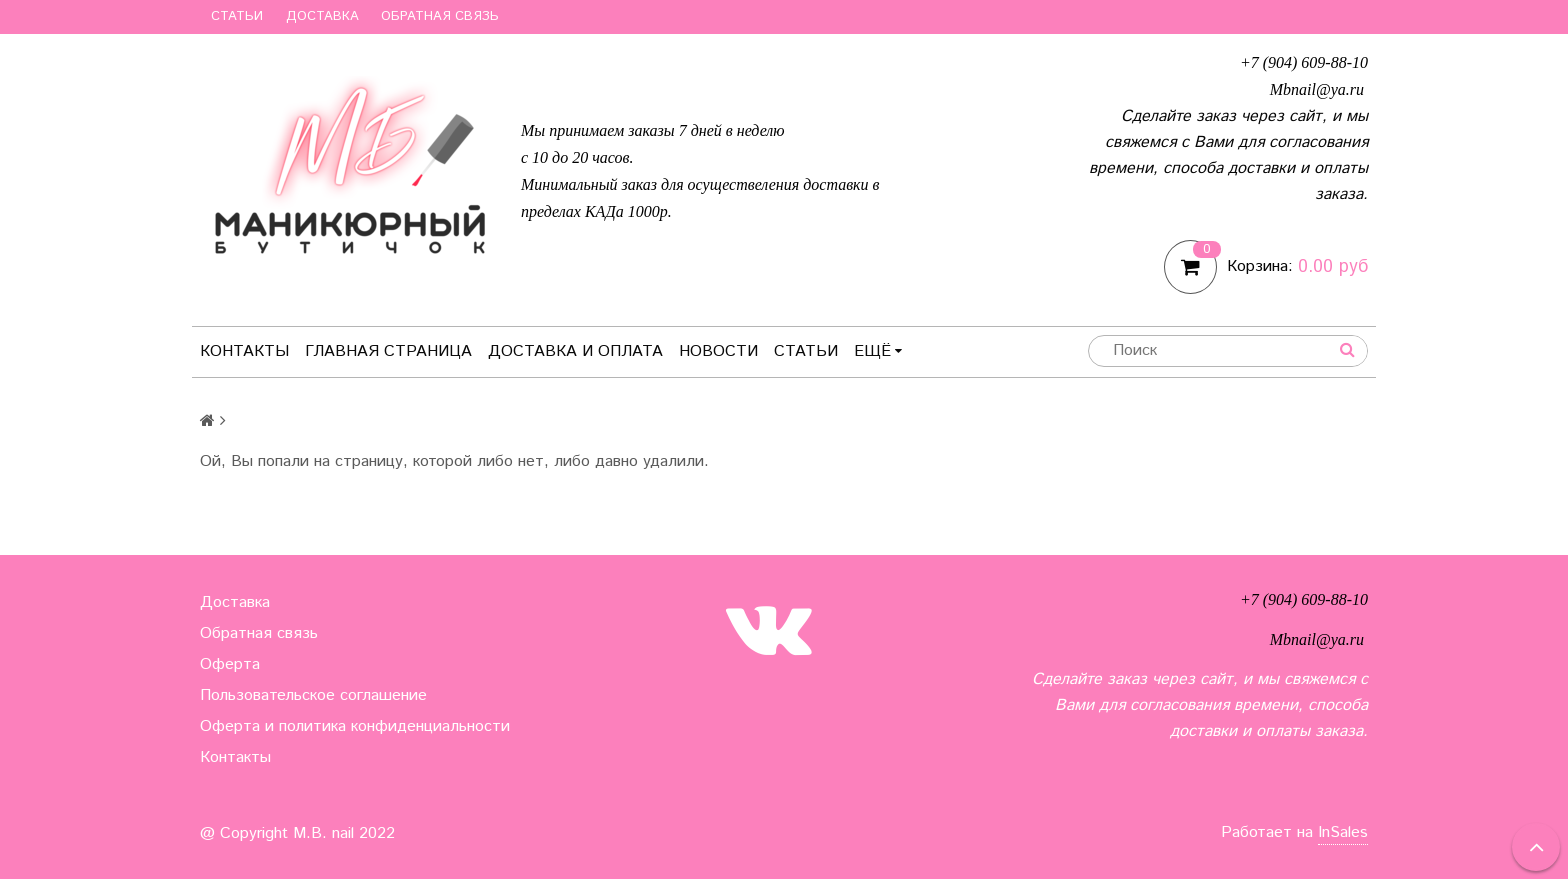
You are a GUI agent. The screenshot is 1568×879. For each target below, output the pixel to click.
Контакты (244, 351)
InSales (1343, 832)
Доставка (322, 16)
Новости (718, 351)
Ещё (878, 351)
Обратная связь (440, 16)
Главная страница (388, 351)
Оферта (230, 664)
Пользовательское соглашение (313, 695)
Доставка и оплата (575, 351)
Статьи (237, 16)
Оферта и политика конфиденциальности (355, 726)
